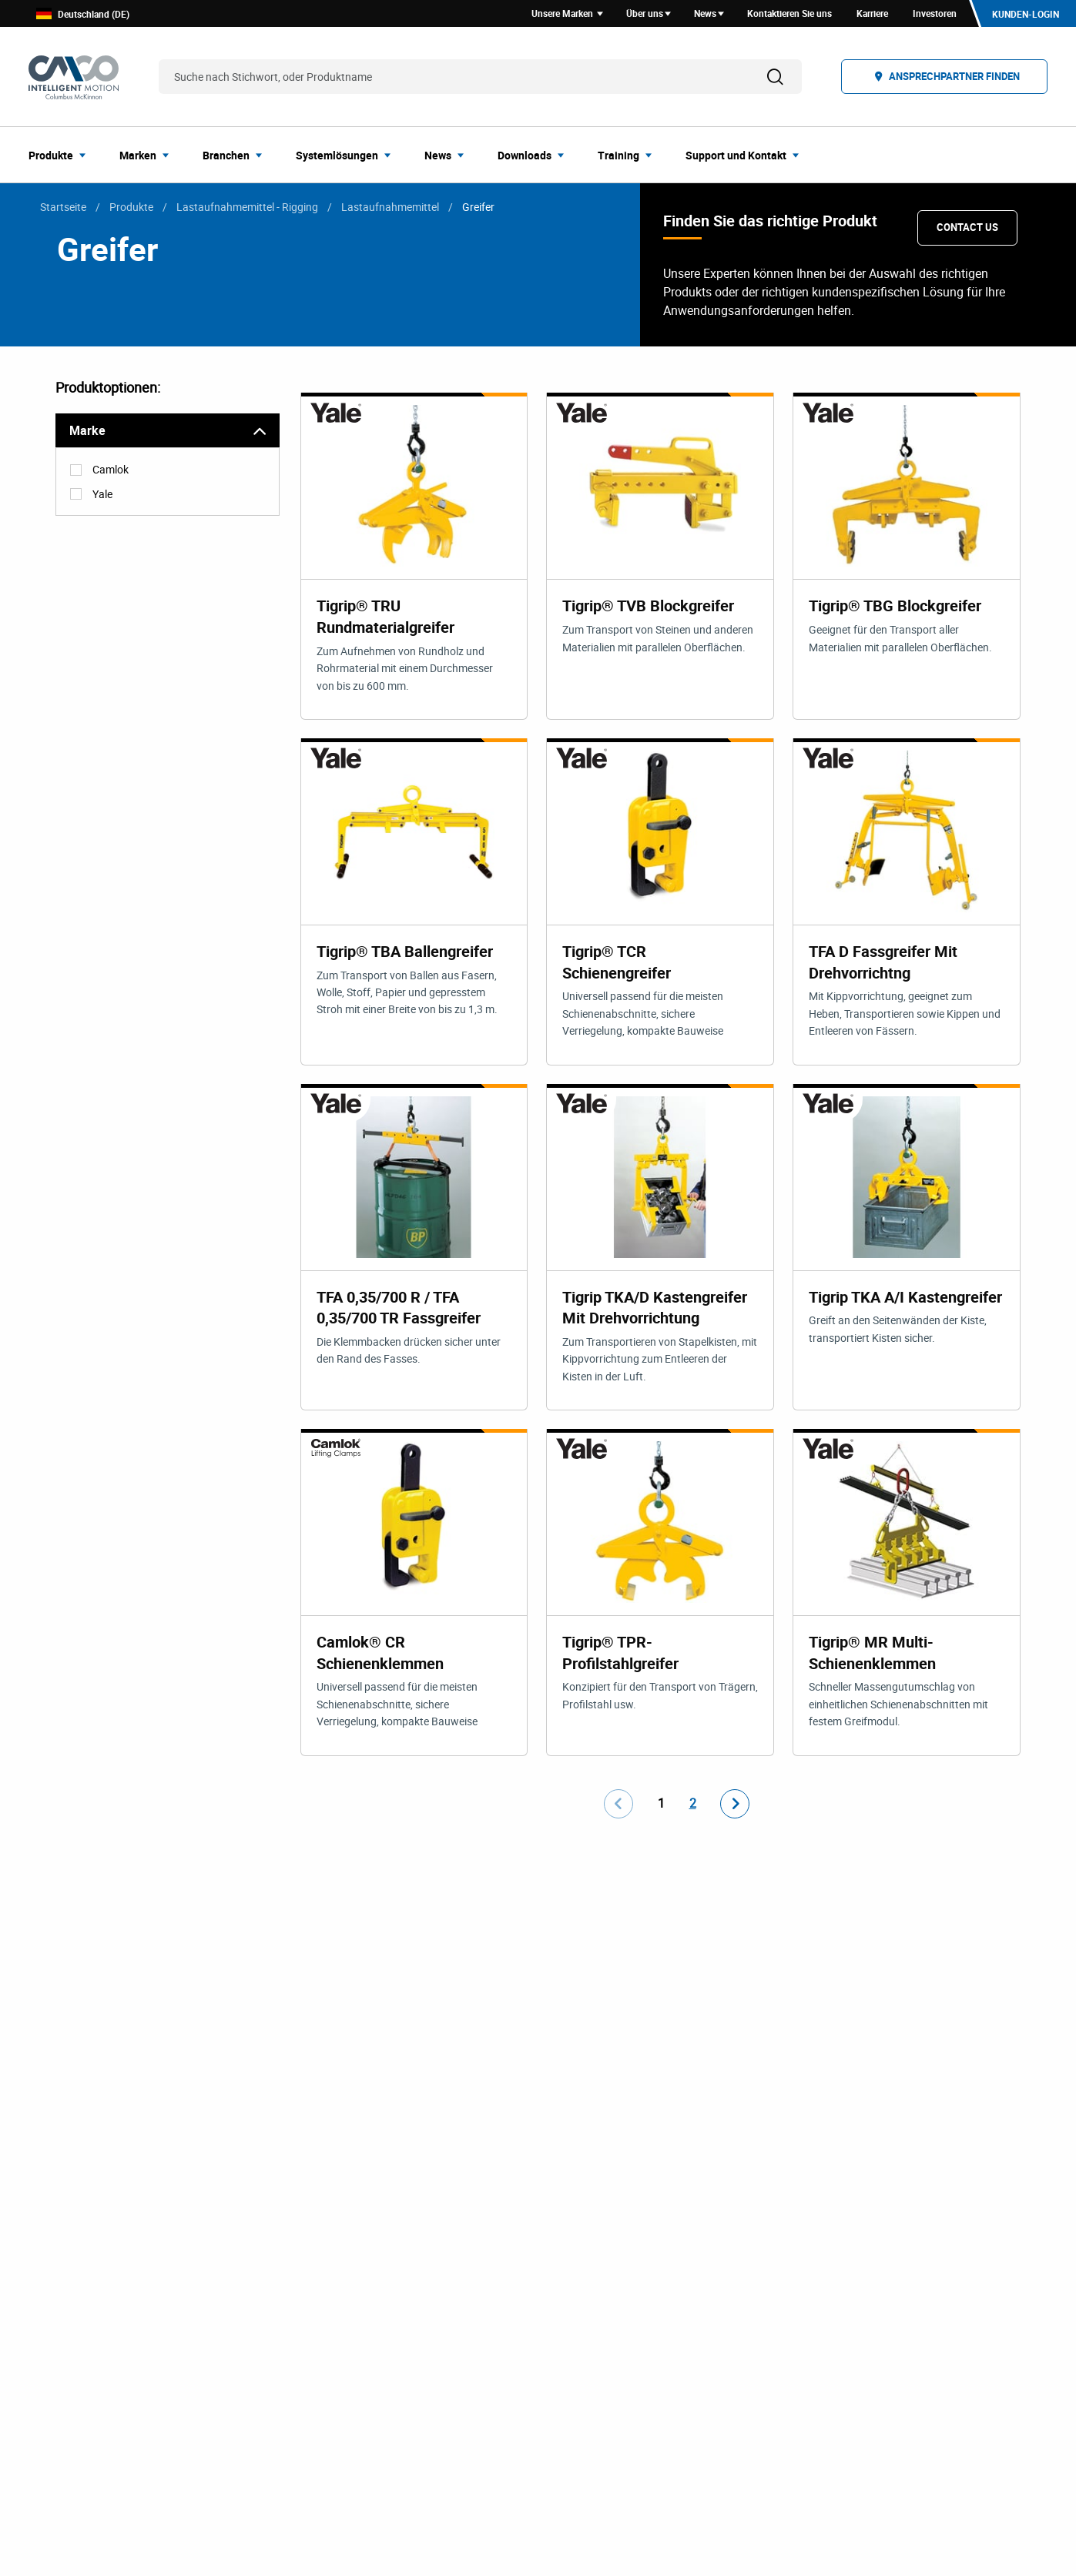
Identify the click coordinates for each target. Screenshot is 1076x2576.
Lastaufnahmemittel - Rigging (247, 209)
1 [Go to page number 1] (661, 1807)
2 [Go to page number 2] (692, 1807)
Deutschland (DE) (82, 15)
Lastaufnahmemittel (390, 209)
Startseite (63, 209)
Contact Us (967, 229)
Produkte (131, 209)
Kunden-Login (1024, 14)
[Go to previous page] (618, 1808)
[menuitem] (61, 157)
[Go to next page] (734, 1808)
